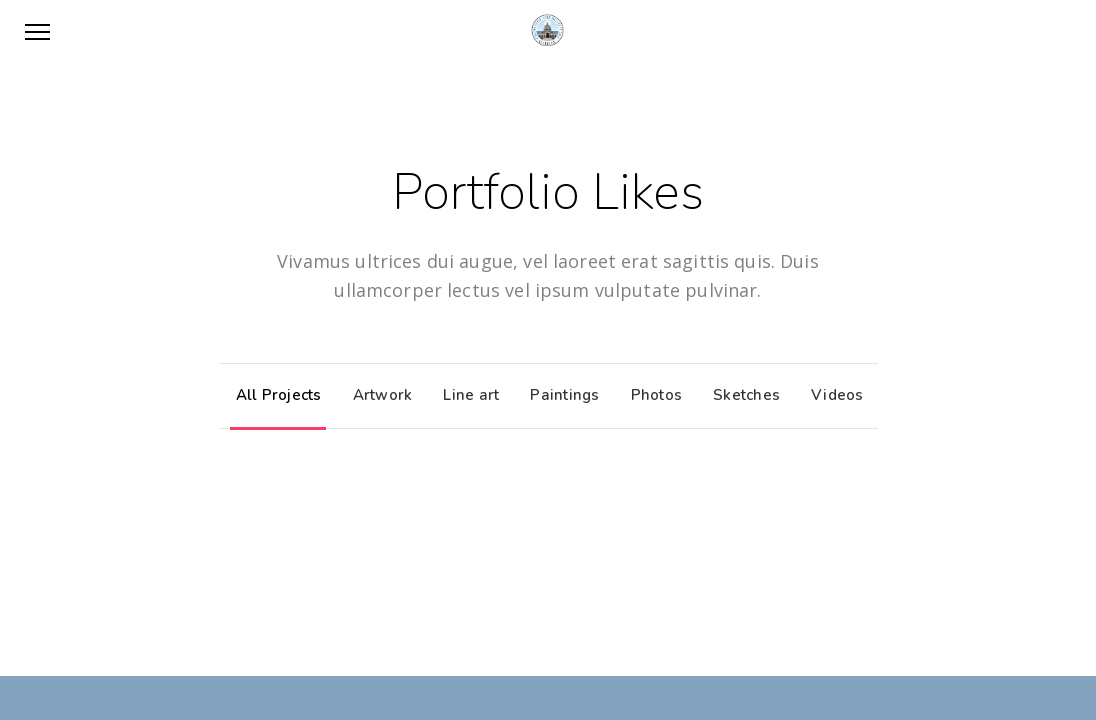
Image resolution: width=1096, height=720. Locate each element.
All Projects (274, 395)
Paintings (559, 395)
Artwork (378, 395)
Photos (652, 395)
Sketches (741, 395)
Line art (466, 395)
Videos (832, 395)
